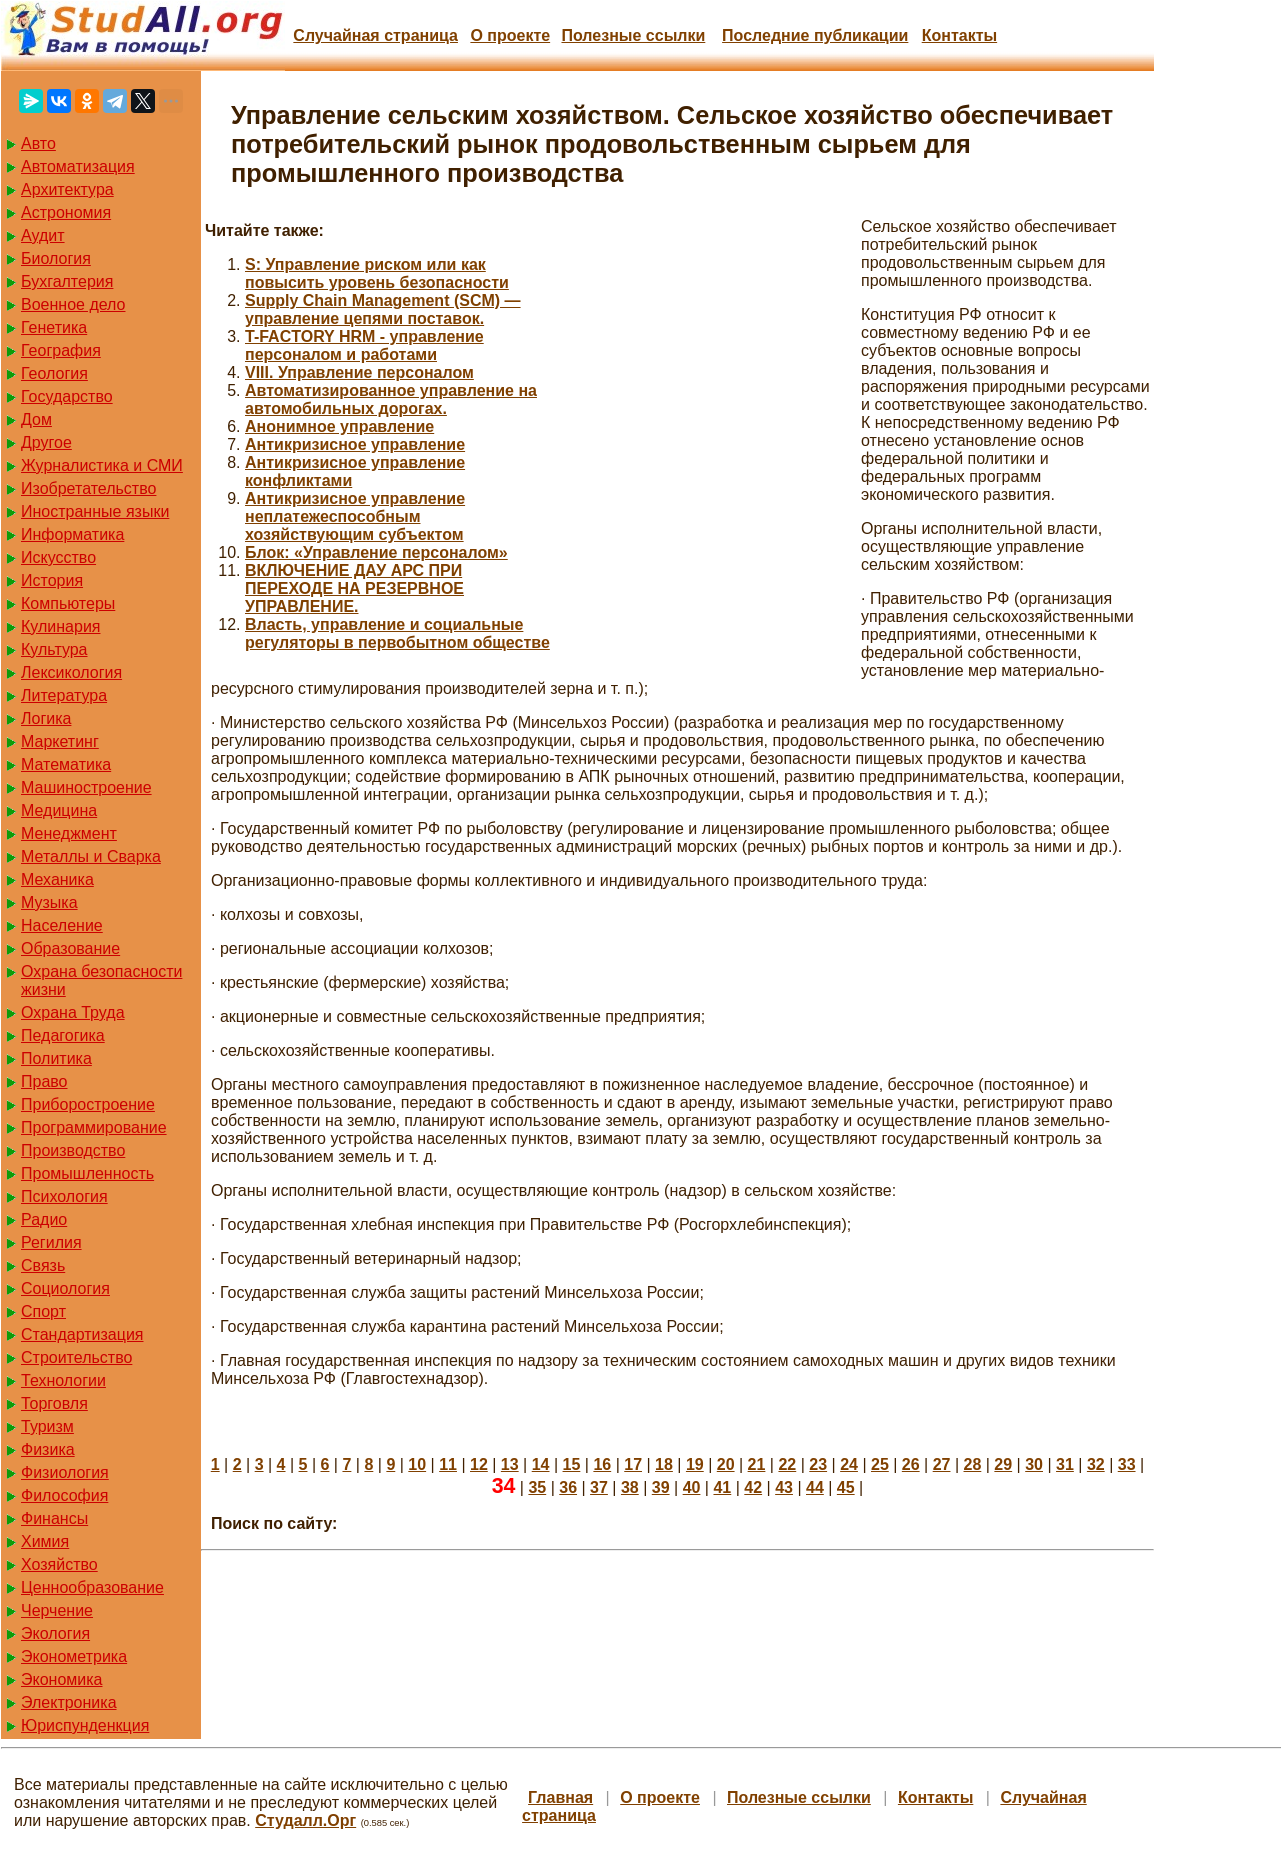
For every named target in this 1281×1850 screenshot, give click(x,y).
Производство (73, 1150)
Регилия (51, 1242)
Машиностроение (86, 787)
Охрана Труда (73, 1012)
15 (572, 1464)
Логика (46, 718)
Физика (48, 1449)
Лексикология (71, 672)
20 (726, 1464)
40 (692, 1487)
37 (599, 1487)
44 (815, 1487)
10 (417, 1464)
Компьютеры (68, 603)
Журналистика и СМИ (102, 465)
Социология (65, 1288)
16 (602, 1464)
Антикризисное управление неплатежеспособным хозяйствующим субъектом (355, 516)
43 (784, 1487)
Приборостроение (88, 1104)
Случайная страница (375, 35)
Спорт (43, 1311)
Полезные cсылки (633, 35)
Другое (46, 442)
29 (1003, 1464)
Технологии (63, 1380)
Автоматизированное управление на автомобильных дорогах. (391, 399)
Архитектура (67, 189)
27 (942, 1464)
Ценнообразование (92, 1587)
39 (661, 1487)
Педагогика (63, 1035)
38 (630, 1487)
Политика (56, 1058)
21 (757, 1464)
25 (880, 1464)
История (52, 580)
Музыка (49, 902)
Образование (70, 948)
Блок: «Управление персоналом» (376, 552)
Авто (38, 143)
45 (846, 1487)
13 (510, 1464)
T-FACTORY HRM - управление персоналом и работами (364, 345)
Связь (43, 1265)
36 (568, 1487)
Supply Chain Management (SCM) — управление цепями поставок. (383, 309)
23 (818, 1464)
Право (44, 1081)
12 (479, 1464)
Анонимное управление (339, 426)
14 (541, 1464)
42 (753, 1487)
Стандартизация (82, 1334)
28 (973, 1464)
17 (633, 1464)
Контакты (959, 35)
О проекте (510, 35)
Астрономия (66, 212)
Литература (64, 695)
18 (664, 1464)
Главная (560, 1797)
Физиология (65, 1472)
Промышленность (87, 1173)
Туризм (47, 1426)
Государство (67, 396)
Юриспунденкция (85, 1725)
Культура (54, 649)
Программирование (94, 1127)
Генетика (54, 327)
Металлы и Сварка (91, 856)
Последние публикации (815, 35)
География (61, 350)
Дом (36, 419)
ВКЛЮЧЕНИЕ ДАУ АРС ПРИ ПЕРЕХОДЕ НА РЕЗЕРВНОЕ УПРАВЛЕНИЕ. (354, 588)
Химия (45, 1541)
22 (787, 1464)
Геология (54, 373)
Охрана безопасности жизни (101, 980)
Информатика (72, 534)
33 (1127, 1464)
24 (849, 1464)
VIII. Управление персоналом (359, 372)
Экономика (62, 1679)
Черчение (57, 1610)
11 (448, 1464)
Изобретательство (88, 488)
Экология (55, 1633)
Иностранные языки (95, 511)
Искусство (58, 557)
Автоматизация (78, 166)
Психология (64, 1196)
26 (911, 1464)
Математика (66, 764)
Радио (44, 1219)
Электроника (69, 1702)
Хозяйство (59, 1564)
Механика (57, 879)
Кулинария (60, 626)
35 (537, 1487)
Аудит (43, 235)
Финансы (54, 1518)
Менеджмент (69, 833)
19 (695, 1464)
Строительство (76, 1357)
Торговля (54, 1403)
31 (1065, 1464)
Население (62, 925)
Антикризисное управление (355, 444)
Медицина (59, 810)
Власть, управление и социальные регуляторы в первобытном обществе (397, 633)
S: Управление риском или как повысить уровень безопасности (377, 273)
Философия (64, 1495)
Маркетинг (60, 741)
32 (1096, 1464)
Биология (56, 258)
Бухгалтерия (67, 281)
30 (1034, 1464)
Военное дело (73, 304)
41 (722, 1487)
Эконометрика (74, 1656)
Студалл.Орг (305, 1820)
